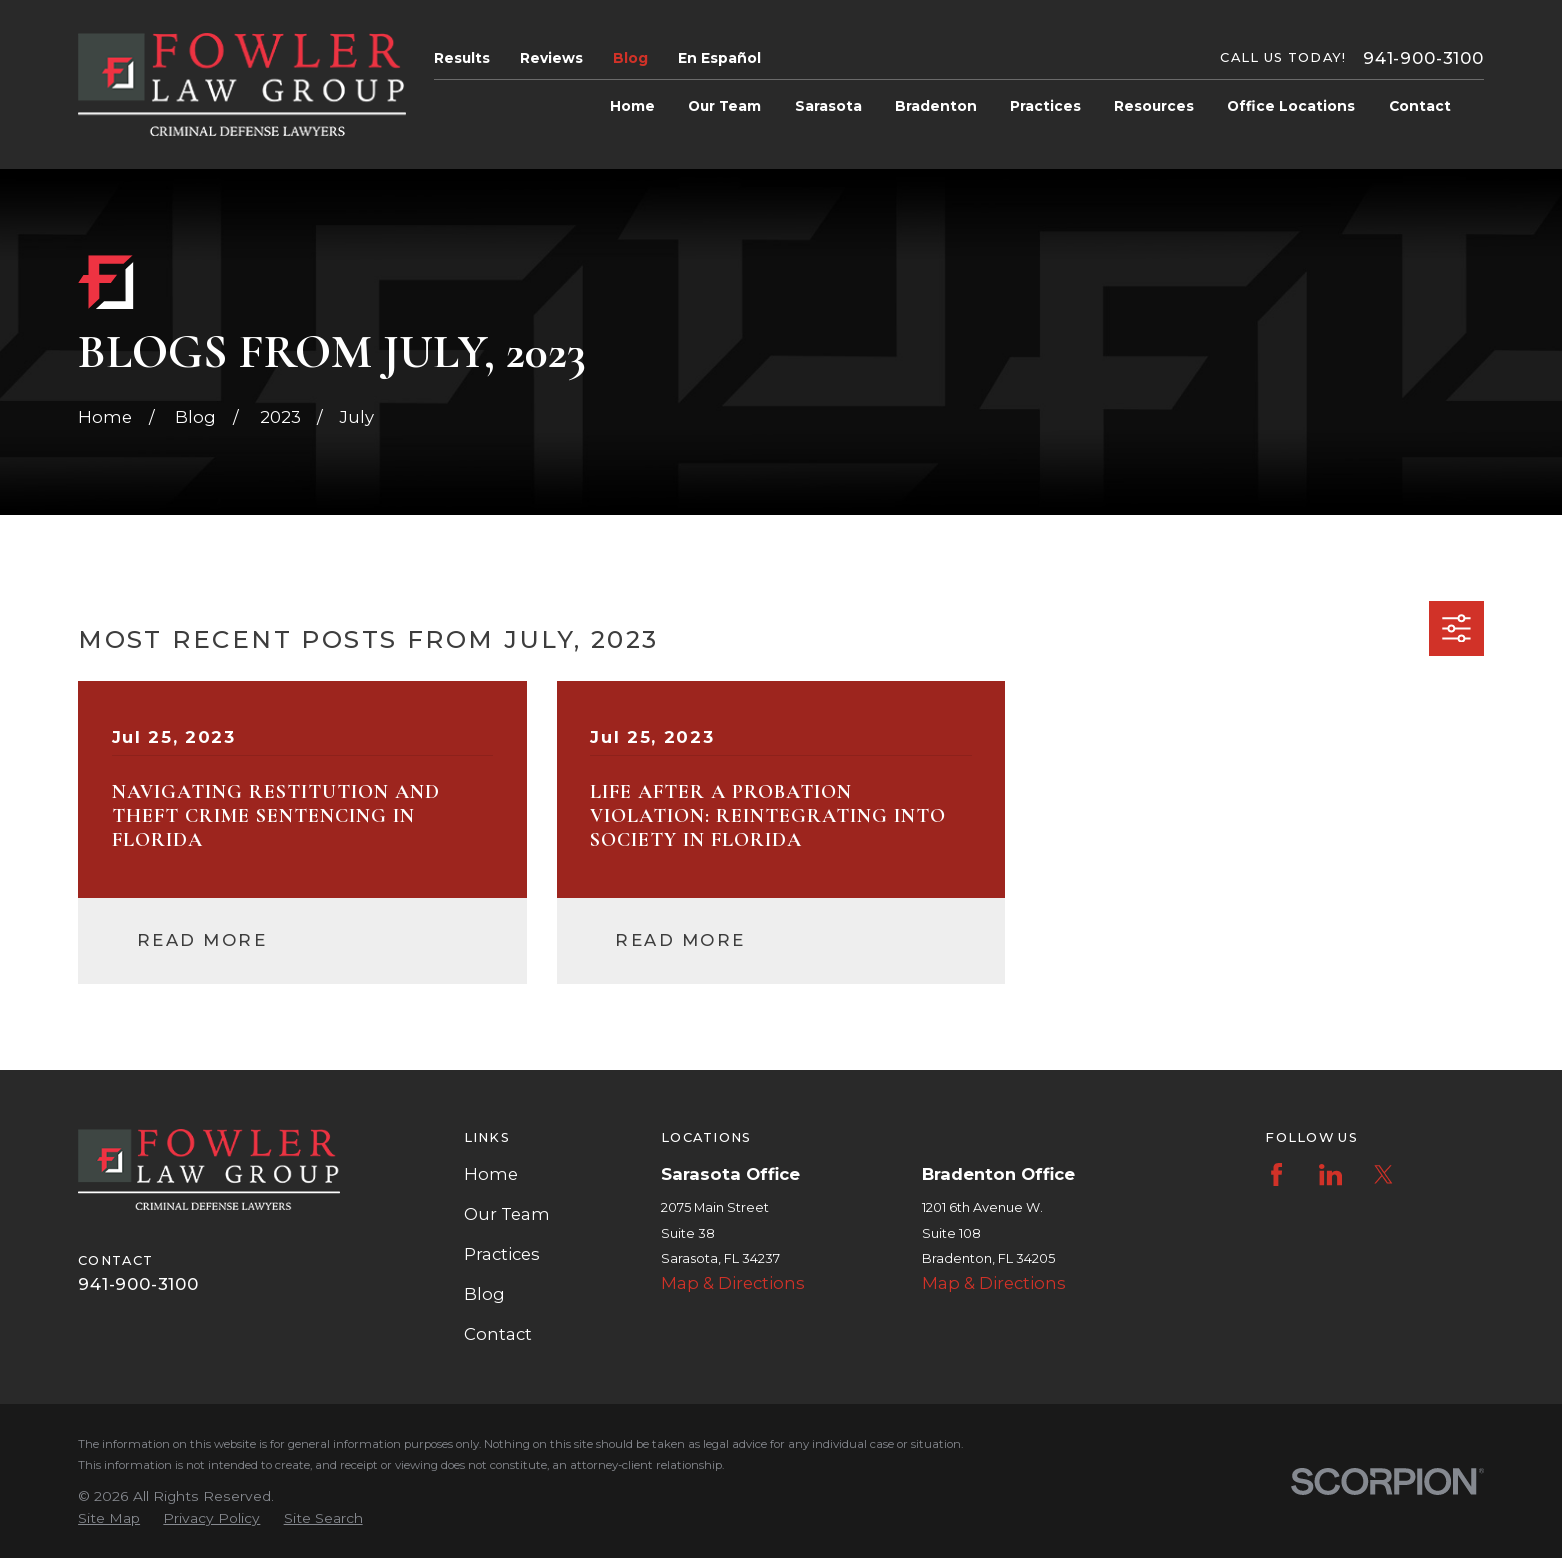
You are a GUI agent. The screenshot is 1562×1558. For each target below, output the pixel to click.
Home (491, 1174)
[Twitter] (1383, 1174)
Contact (498, 1334)
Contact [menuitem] (1420, 106)
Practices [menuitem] (1045, 106)
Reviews (551, 58)
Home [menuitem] (632, 106)
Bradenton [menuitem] (936, 106)
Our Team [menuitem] (724, 106)
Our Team (507, 1214)
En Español (719, 58)
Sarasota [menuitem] (828, 106)
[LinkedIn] (1330, 1174)
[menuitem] (109, 1518)
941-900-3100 (1423, 58)
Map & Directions (733, 1283)
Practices (502, 1254)
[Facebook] (1276, 1174)
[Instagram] (1436, 1174)
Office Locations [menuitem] (1291, 106)
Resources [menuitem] (1154, 106)
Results (462, 58)
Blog (630, 58)
